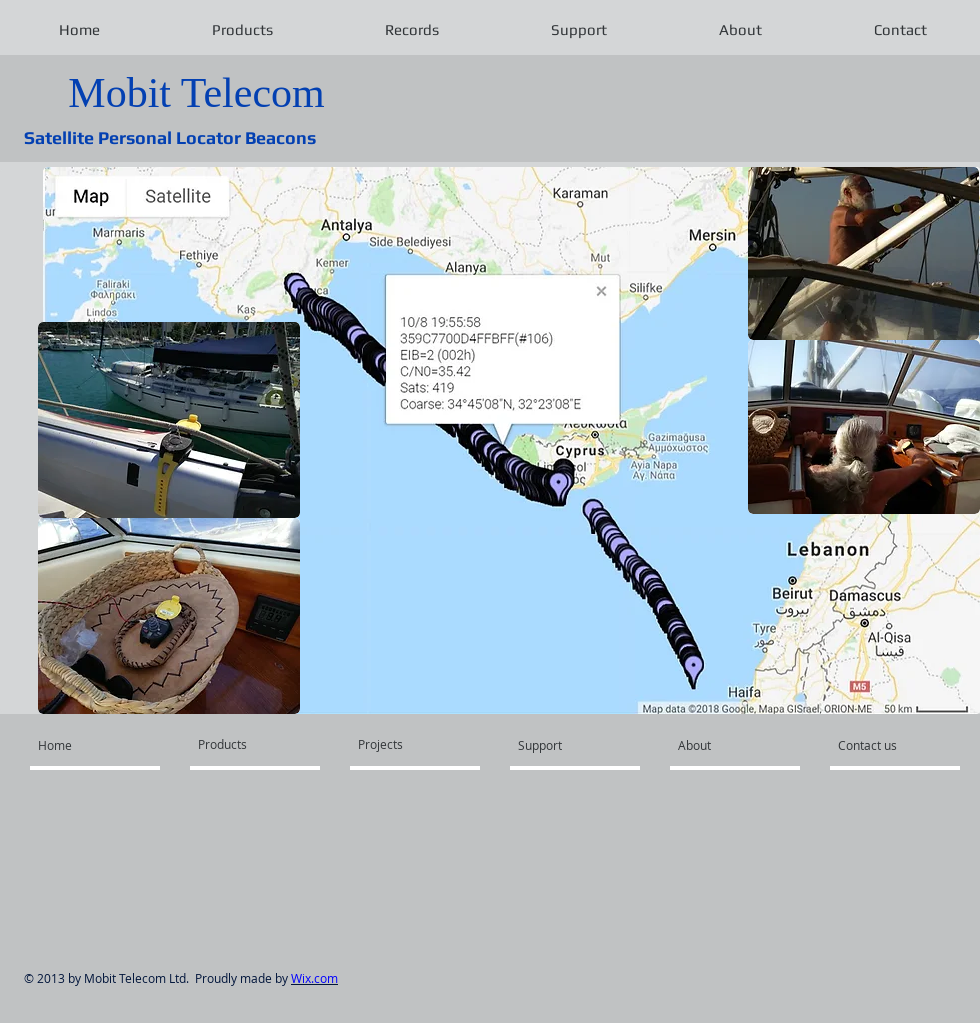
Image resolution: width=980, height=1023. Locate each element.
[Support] (575, 745)
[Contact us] (892, 745)
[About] (735, 745)
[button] (242, 30)
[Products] (250, 744)
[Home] (92, 745)
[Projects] (406, 744)
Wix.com (314, 978)
